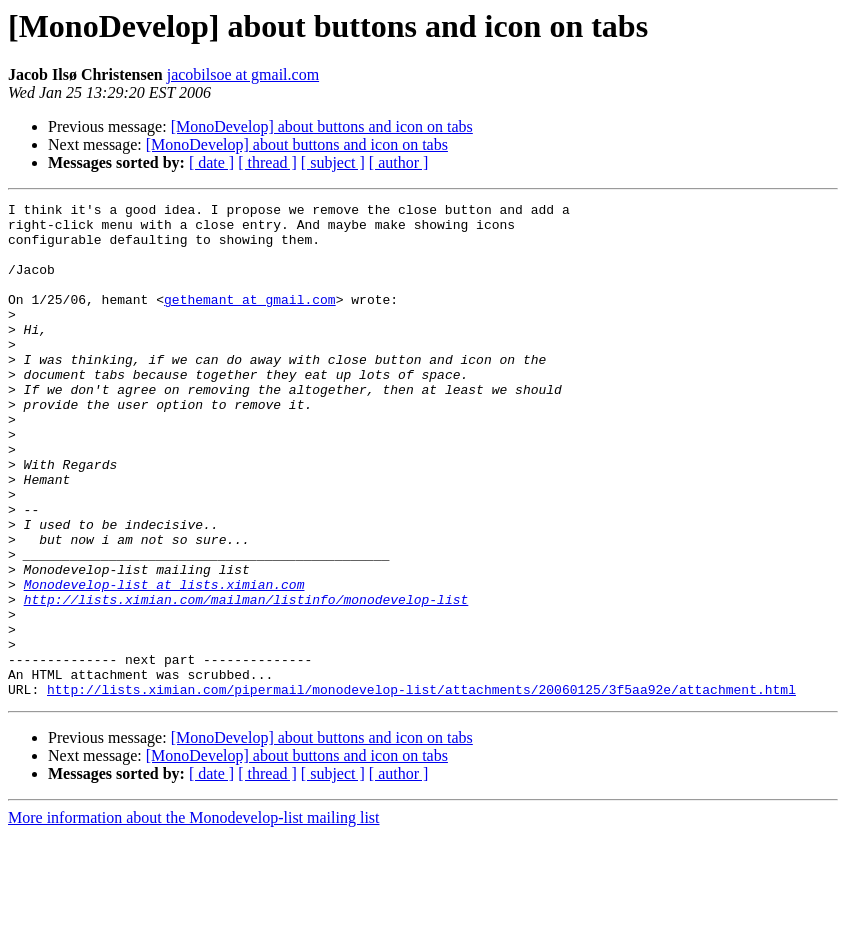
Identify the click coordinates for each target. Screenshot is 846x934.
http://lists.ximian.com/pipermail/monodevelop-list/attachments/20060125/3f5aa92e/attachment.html (421, 788)
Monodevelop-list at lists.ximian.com (164, 662)
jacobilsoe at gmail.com (243, 74)
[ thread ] (267, 162)
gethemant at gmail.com (250, 320)
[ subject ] (333, 162)
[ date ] (211, 162)
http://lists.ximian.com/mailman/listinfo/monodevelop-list (246, 680)
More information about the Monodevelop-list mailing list (194, 916)
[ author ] (399, 162)
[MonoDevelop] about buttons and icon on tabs (322, 126)
